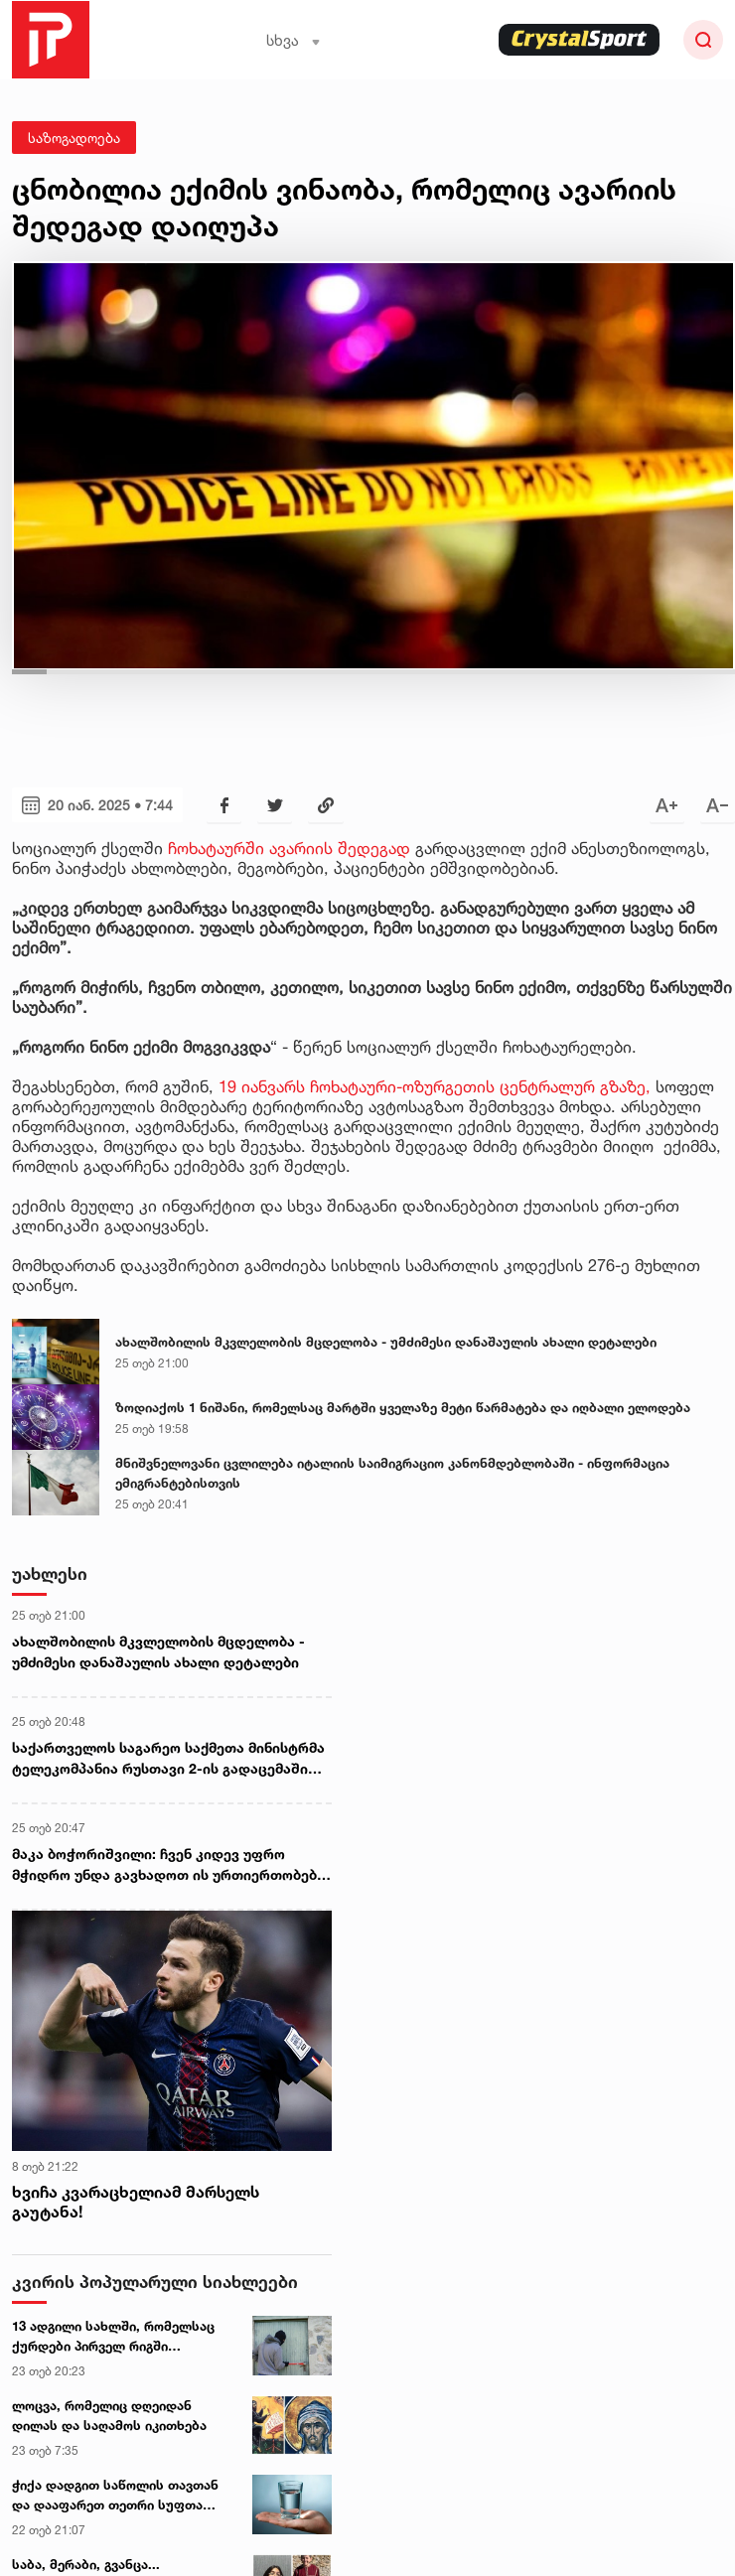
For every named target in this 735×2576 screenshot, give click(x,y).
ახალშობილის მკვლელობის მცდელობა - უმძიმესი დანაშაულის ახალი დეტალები (386, 1342)
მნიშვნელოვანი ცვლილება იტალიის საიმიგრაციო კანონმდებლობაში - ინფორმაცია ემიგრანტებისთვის (392, 1473)
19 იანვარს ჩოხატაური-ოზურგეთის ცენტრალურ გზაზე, (435, 1086)
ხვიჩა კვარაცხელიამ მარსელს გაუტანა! (135, 2202)
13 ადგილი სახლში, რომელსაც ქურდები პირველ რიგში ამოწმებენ (113, 2337)
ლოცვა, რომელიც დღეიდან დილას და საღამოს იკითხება (109, 2415)
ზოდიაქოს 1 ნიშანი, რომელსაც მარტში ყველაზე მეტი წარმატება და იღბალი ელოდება (402, 1407)
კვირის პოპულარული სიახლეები (155, 2281)
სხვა (293, 40)
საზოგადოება (74, 137)
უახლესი (49, 1573)
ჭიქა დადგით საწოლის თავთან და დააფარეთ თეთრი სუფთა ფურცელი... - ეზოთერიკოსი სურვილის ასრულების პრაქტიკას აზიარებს (115, 2495)
